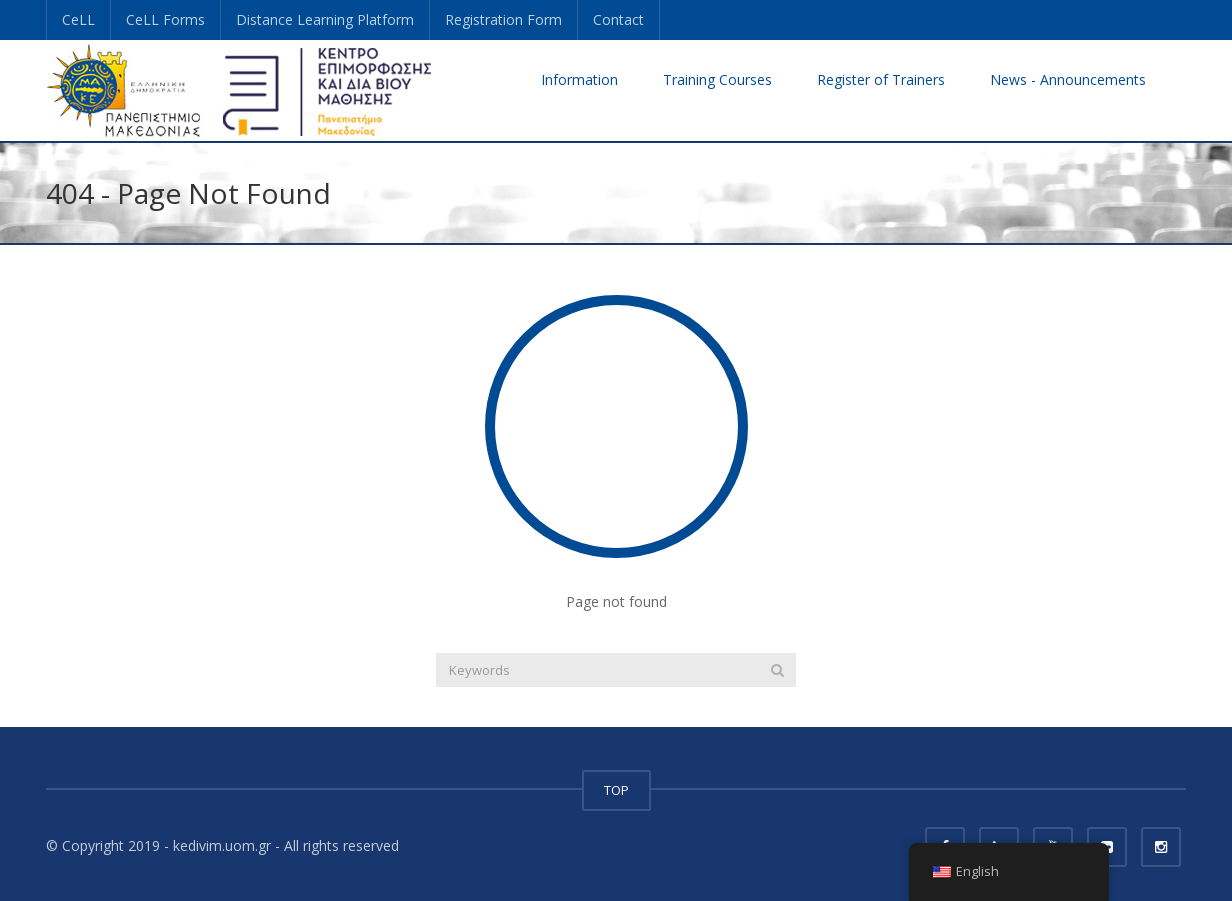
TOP (616, 790)
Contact (618, 19)
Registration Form (503, 19)
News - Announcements (1068, 79)
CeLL (78, 19)
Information (579, 79)
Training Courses (717, 79)
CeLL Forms (165, 19)
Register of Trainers (881, 79)
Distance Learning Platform (325, 19)
